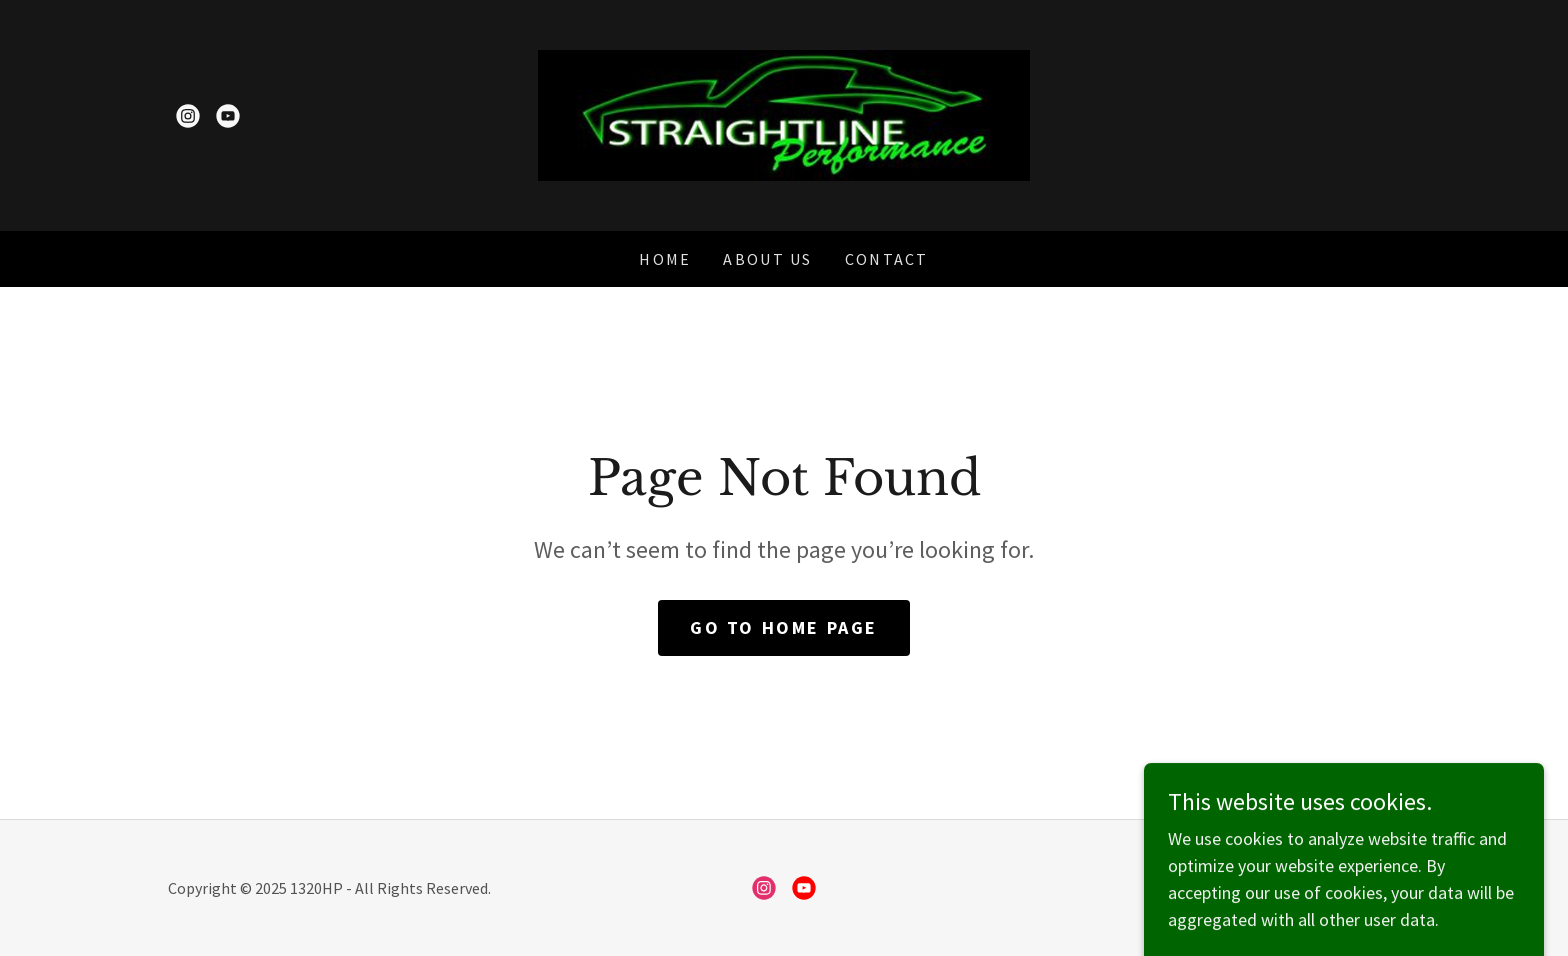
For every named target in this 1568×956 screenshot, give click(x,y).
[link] (188, 116)
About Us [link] (767, 259)
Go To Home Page (784, 627)
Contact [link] (887, 259)
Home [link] (665, 259)
